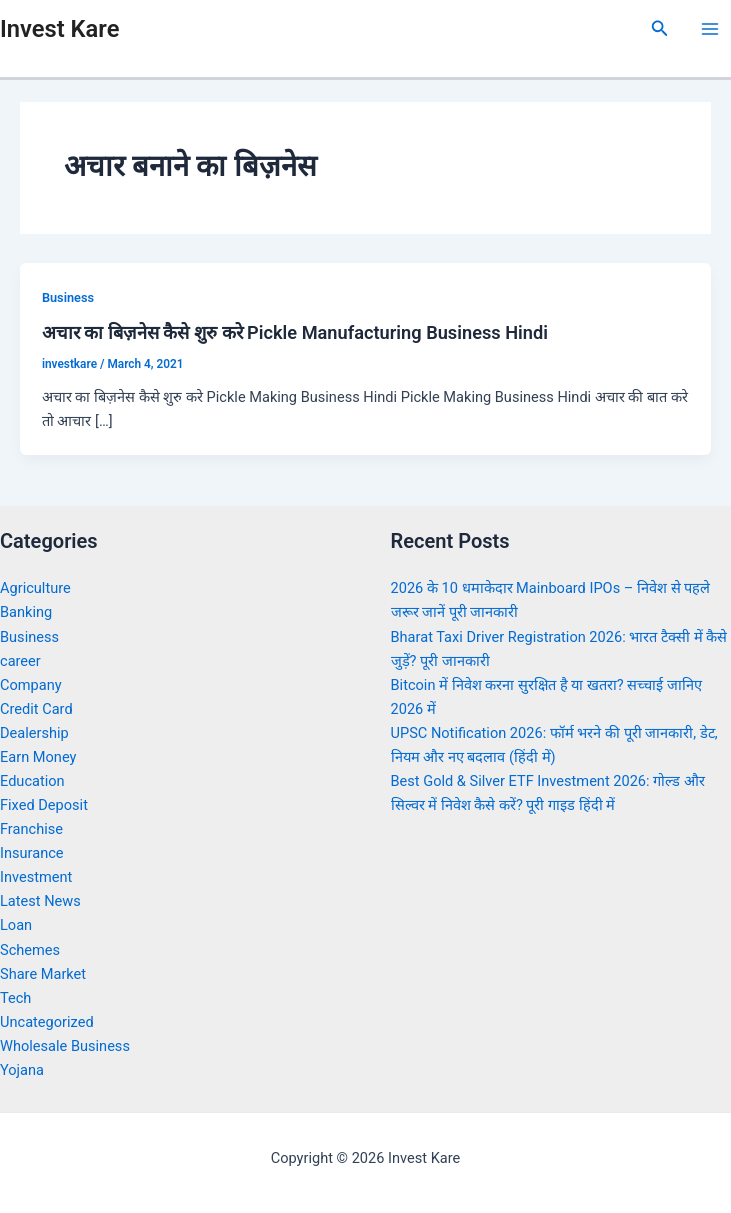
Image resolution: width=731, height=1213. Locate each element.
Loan (16, 925)
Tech (15, 998)
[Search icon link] (660, 28)
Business (68, 297)
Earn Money (38, 757)
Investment (36, 877)
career (20, 661)
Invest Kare (59, 29)
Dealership (34, 733)
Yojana (22, 1070)
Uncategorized (47, 1022)
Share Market (43, 974)
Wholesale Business (65, 1046)
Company (31, 685)
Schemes (30, 950)
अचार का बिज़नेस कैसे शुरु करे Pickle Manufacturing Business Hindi (295, 332)
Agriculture (35, 588)
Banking (26, 612)
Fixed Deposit (44, 805)
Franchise (31, 829)
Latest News (40, 901)
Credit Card (36, 709)
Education (32, 781)
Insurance (32, 853)
